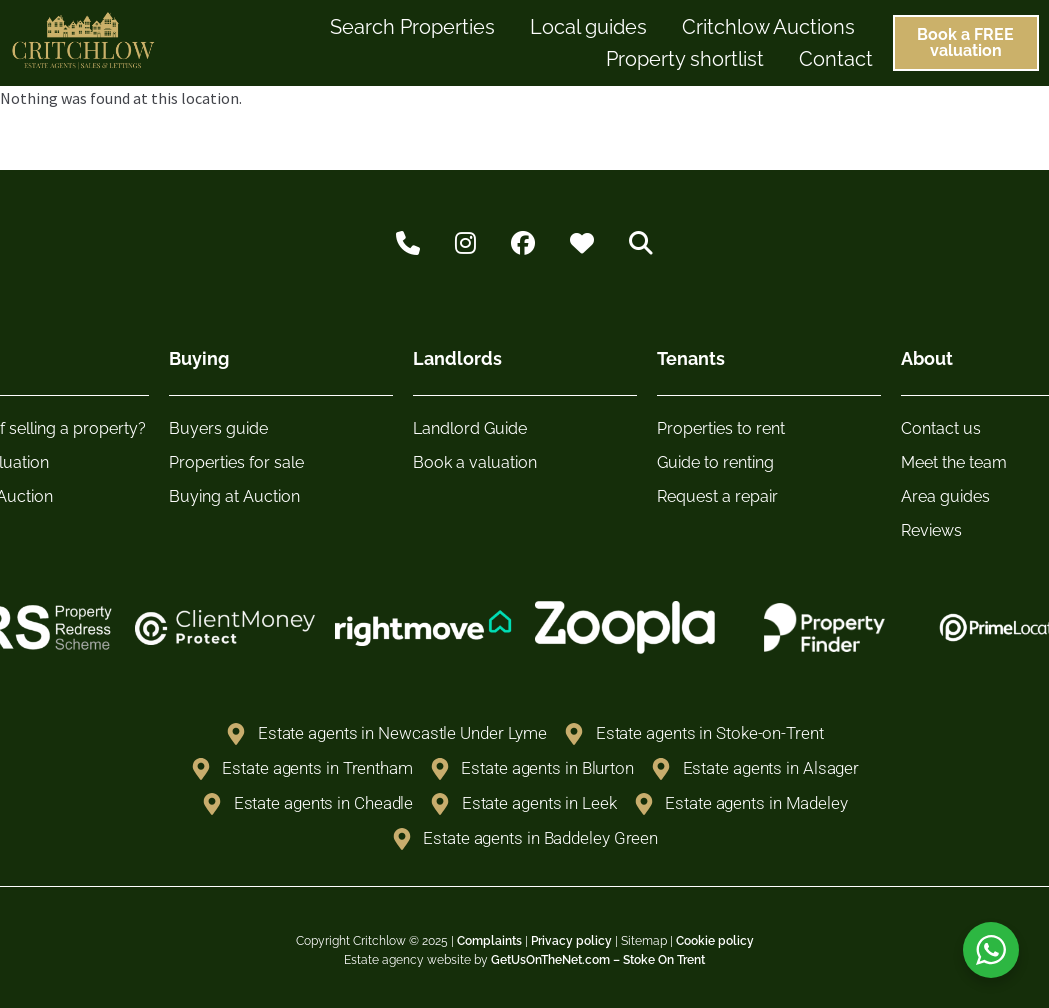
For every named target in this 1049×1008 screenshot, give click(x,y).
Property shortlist (685, 59)
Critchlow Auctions (768, 27)
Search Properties (412, 27)
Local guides (588, 27)
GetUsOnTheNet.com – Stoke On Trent (598, 960)
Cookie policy (715, 941)
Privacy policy (571, 941)
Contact (836, 59)
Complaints (489, 941)
